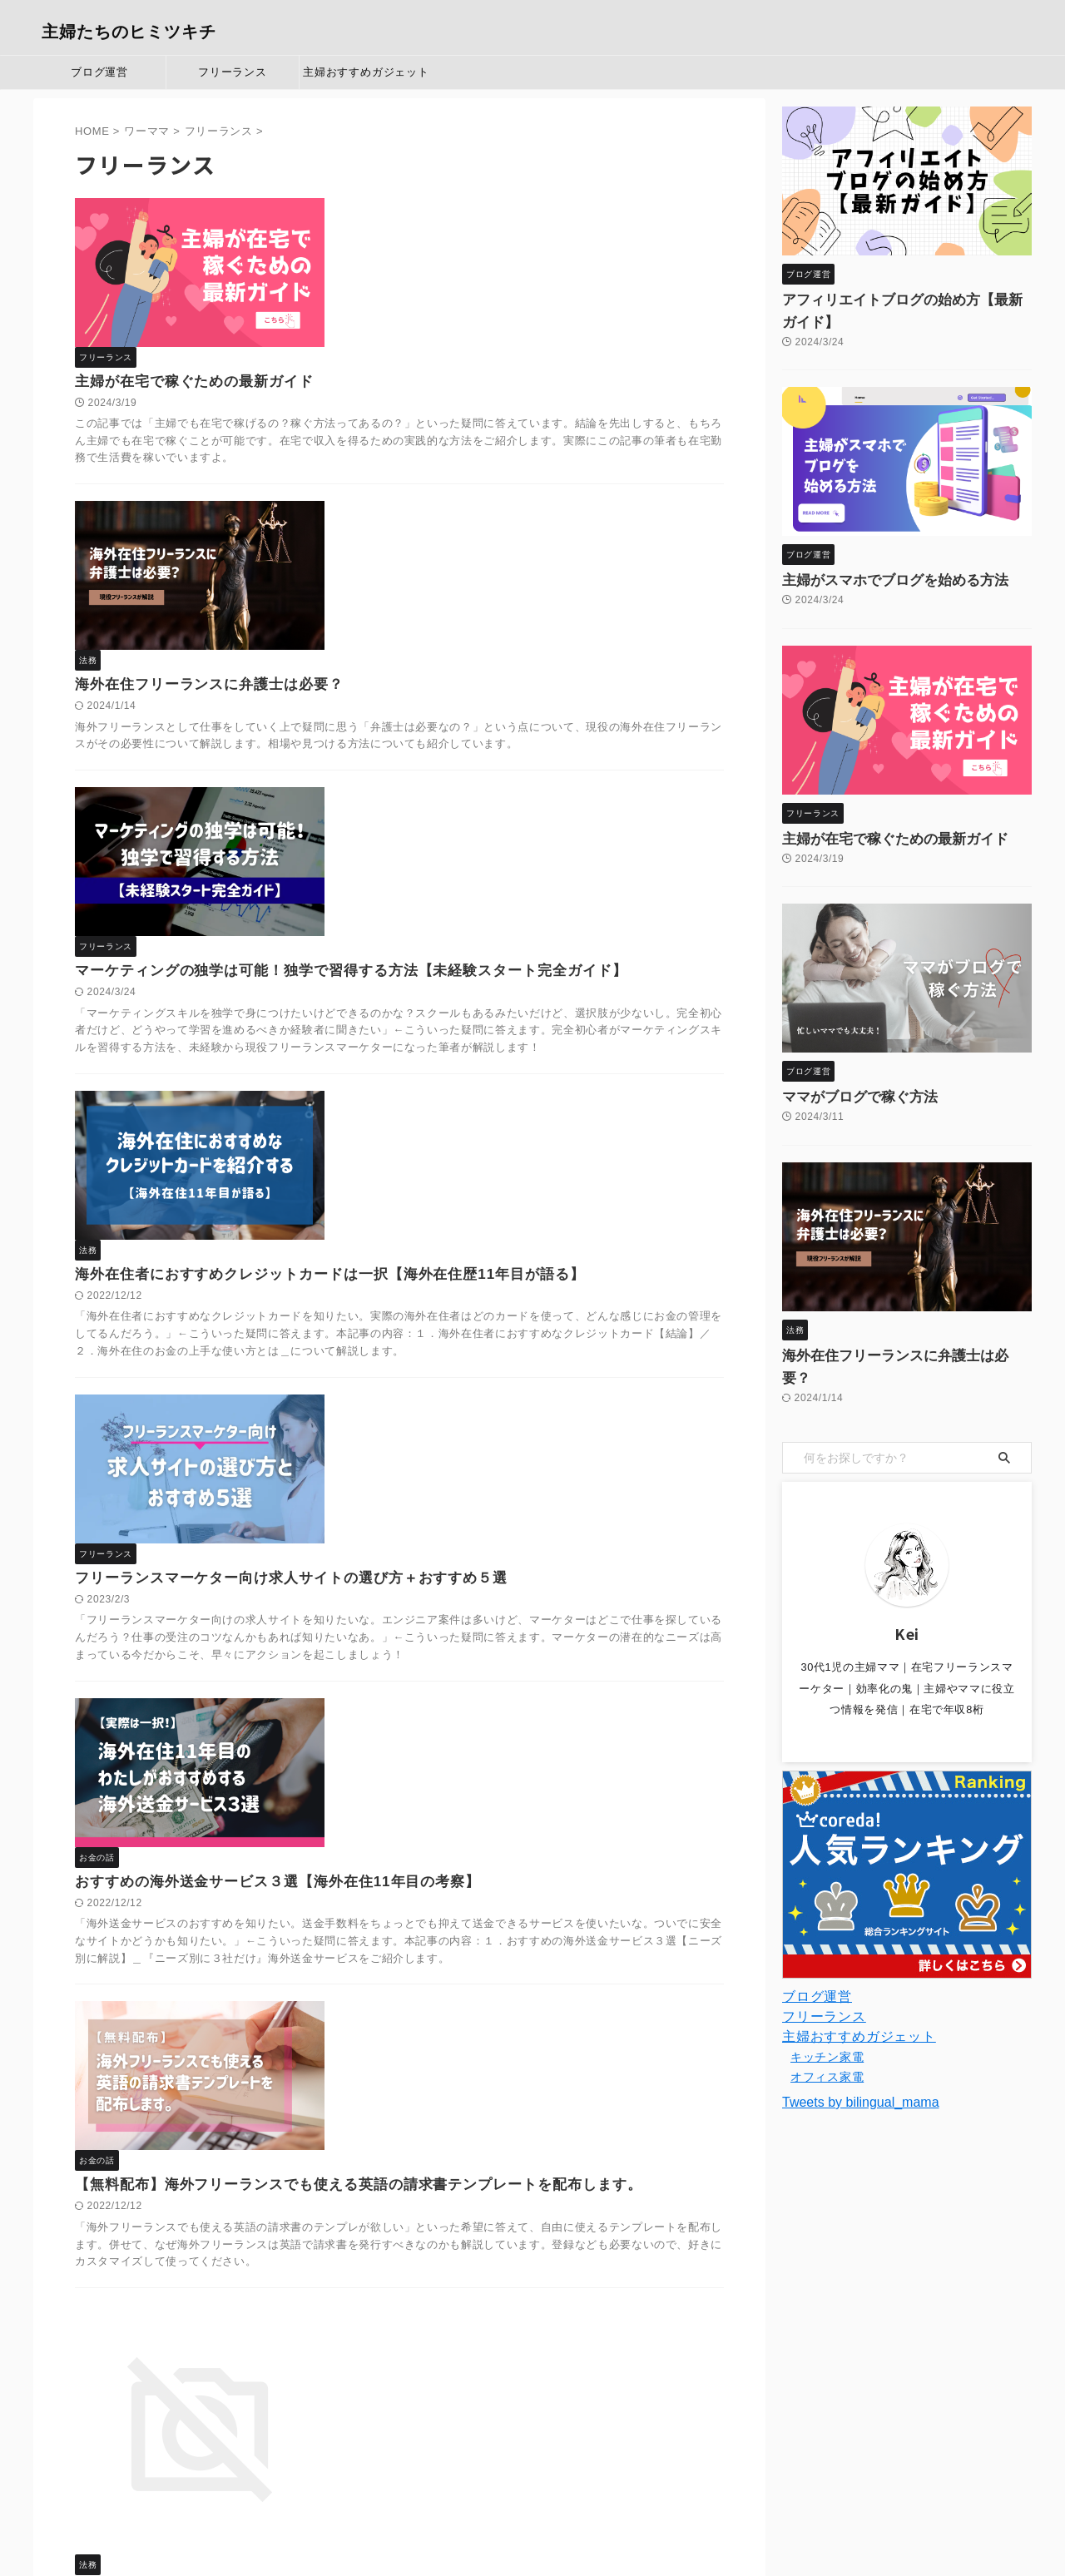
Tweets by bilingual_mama (860, 2057)
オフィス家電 (827, 2032)
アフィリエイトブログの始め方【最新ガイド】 (904, 300)
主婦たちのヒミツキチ (129, 31)
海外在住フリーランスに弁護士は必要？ (464, 416)
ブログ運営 (99, 72)
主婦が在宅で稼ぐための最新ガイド (449, 233)
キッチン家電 (827, 2012)
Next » (437, 2397)
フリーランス (232, 72)
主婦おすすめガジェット (366, 72)
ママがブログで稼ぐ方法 (846, 1075)
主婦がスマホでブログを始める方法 (875, 558)
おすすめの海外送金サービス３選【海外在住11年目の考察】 (528, 1237)
